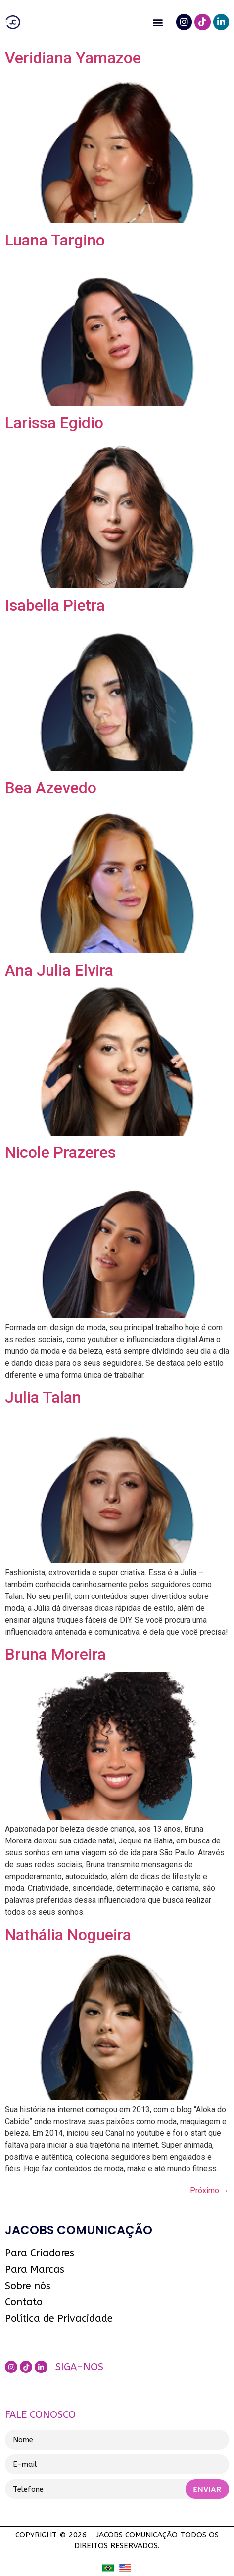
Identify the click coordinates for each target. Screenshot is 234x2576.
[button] (158, 22)
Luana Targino (55, 240)
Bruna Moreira (55, 1654)
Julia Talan (43, 1397)
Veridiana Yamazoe (73, 57)
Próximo (209, 2190)
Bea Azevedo (50, 787)
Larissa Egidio (54, 422)
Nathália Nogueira (68, 1934)
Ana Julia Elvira (59, 970)
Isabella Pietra (55, 605)
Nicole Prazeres (60, 1152)
